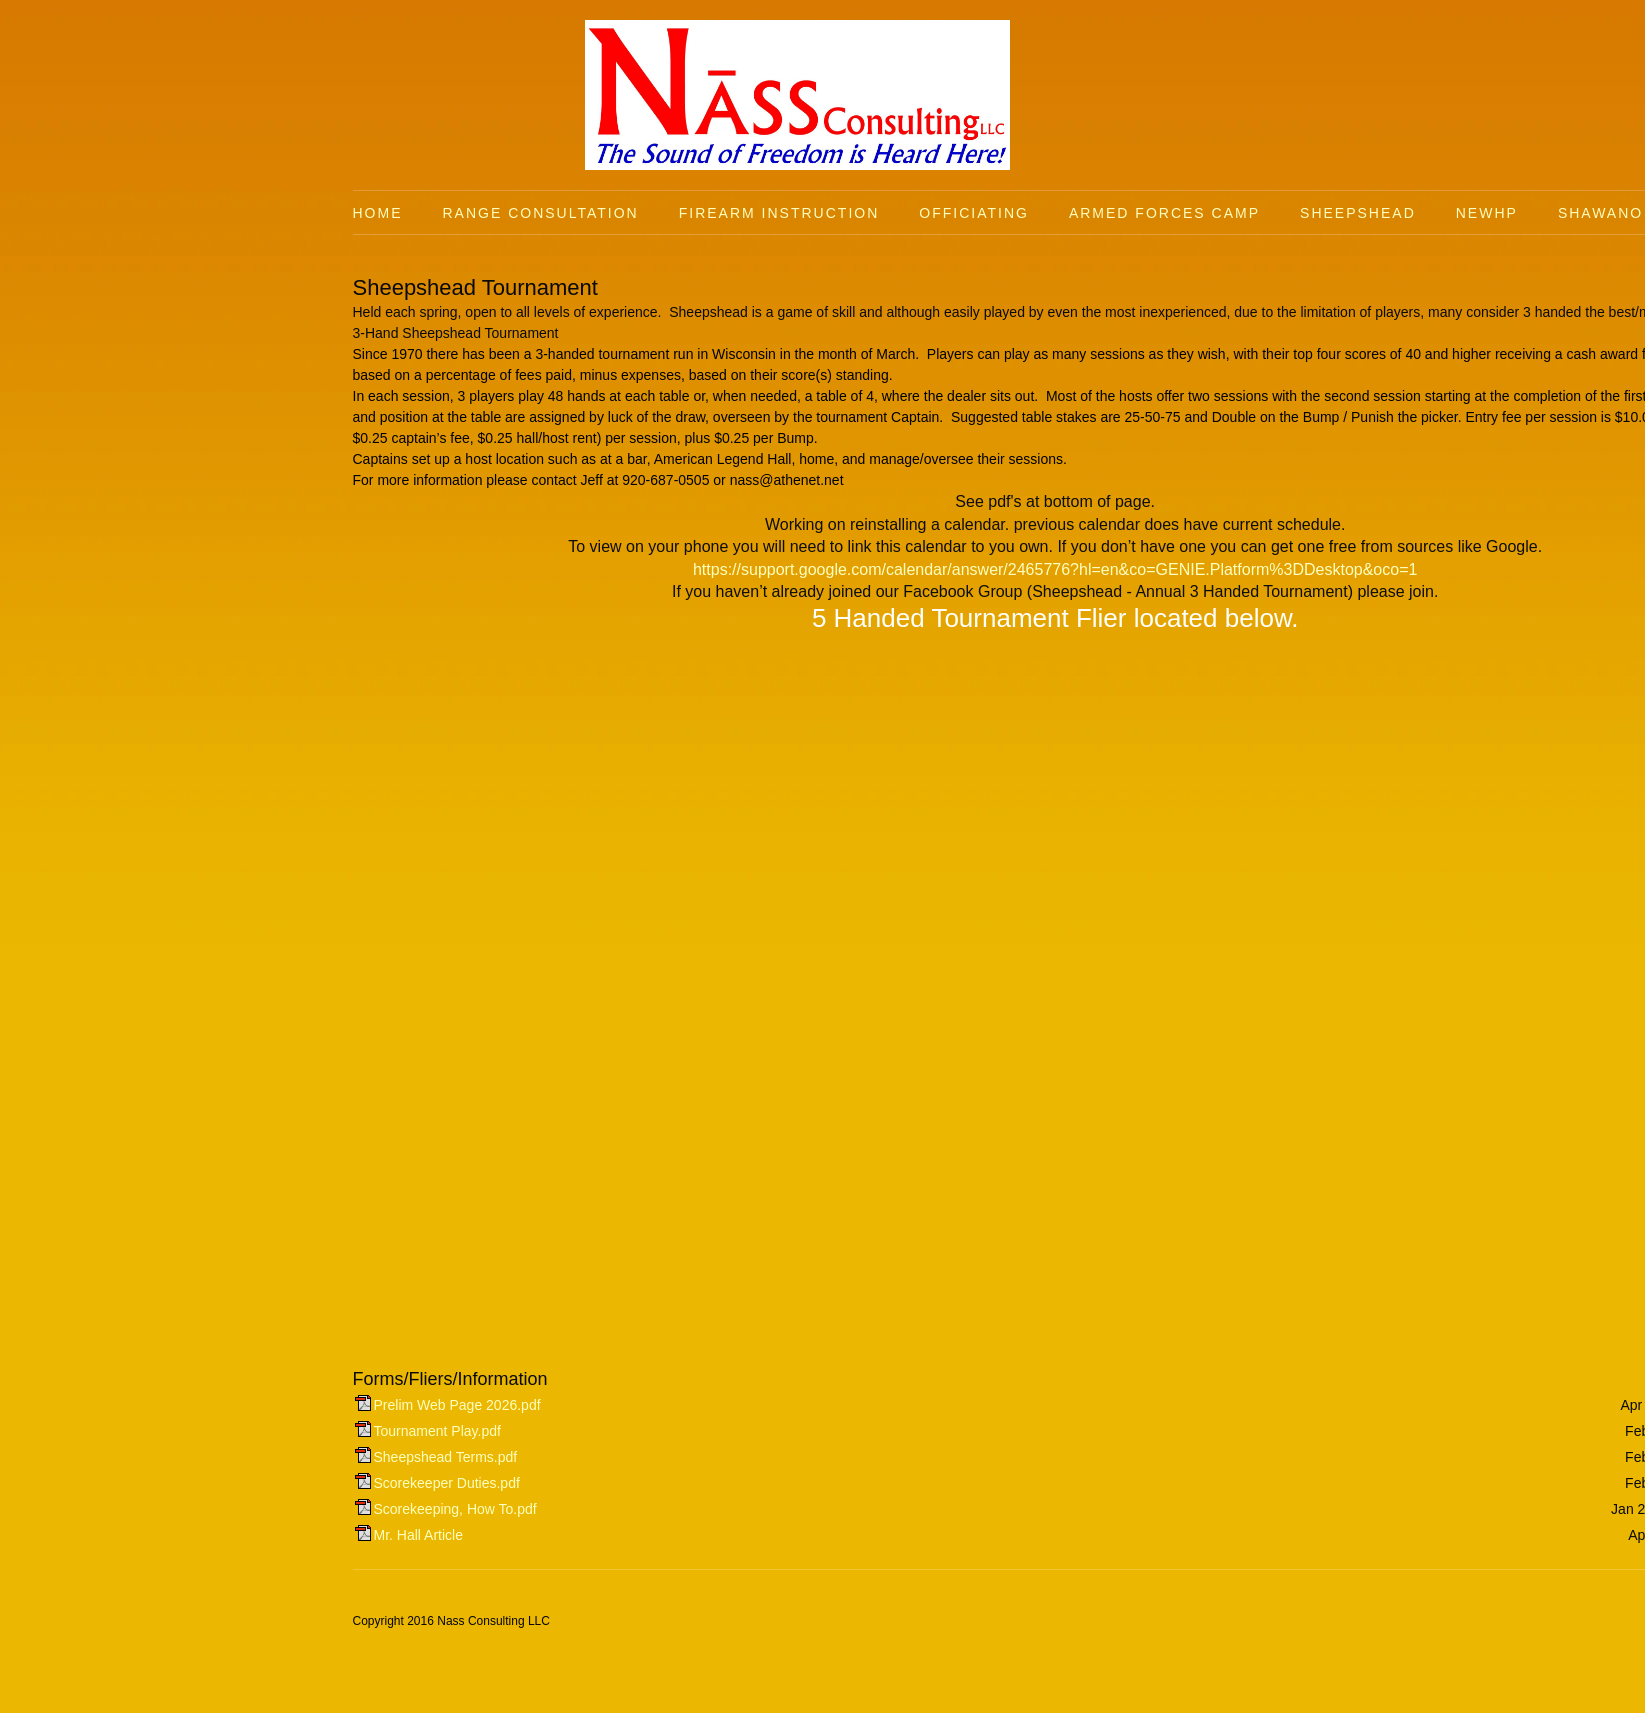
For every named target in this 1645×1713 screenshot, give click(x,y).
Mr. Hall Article (418, 1535)
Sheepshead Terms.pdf (446, 1457)
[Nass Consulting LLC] (797, 95)
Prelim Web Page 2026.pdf (457, 1405)
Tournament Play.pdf (437, 1431)
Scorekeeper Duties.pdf (447, 1483)
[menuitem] (398, 213)
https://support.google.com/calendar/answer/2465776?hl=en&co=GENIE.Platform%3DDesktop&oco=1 (1055, 569)
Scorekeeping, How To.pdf (455, 1509)
